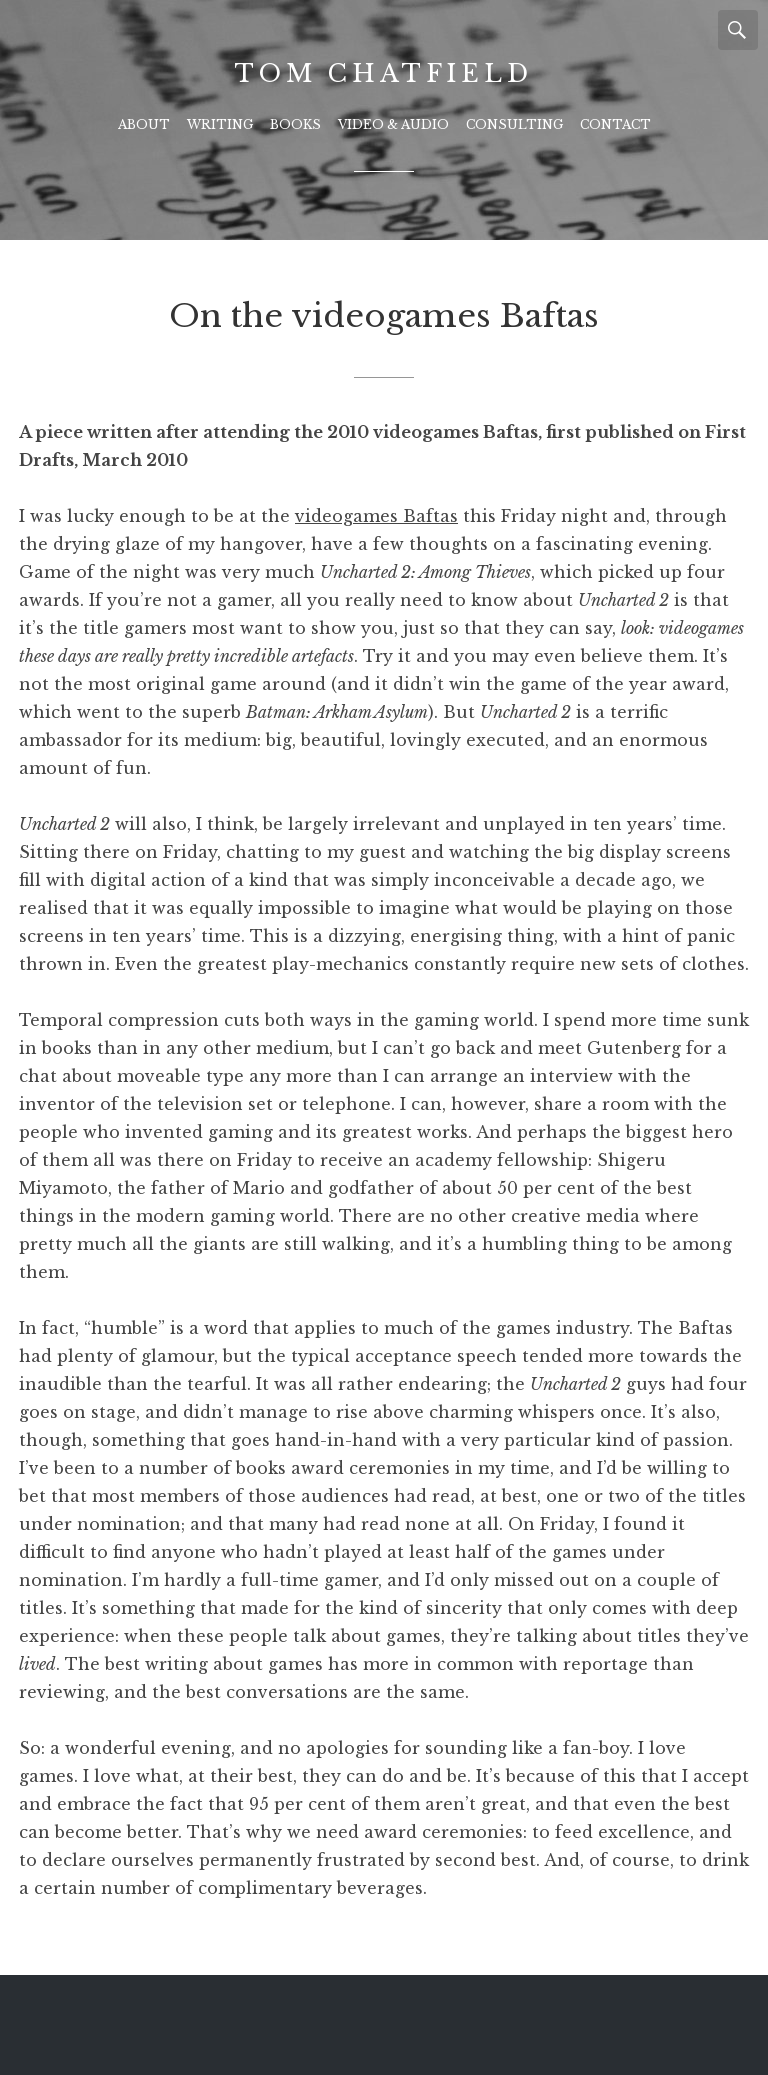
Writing (220, 124)
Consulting (514, 124)
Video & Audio (393, 124)
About (144, 124)
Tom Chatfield (383, 73)
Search (738, 30)
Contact (615, 124)
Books (295, 124)
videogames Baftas (376, 516)
